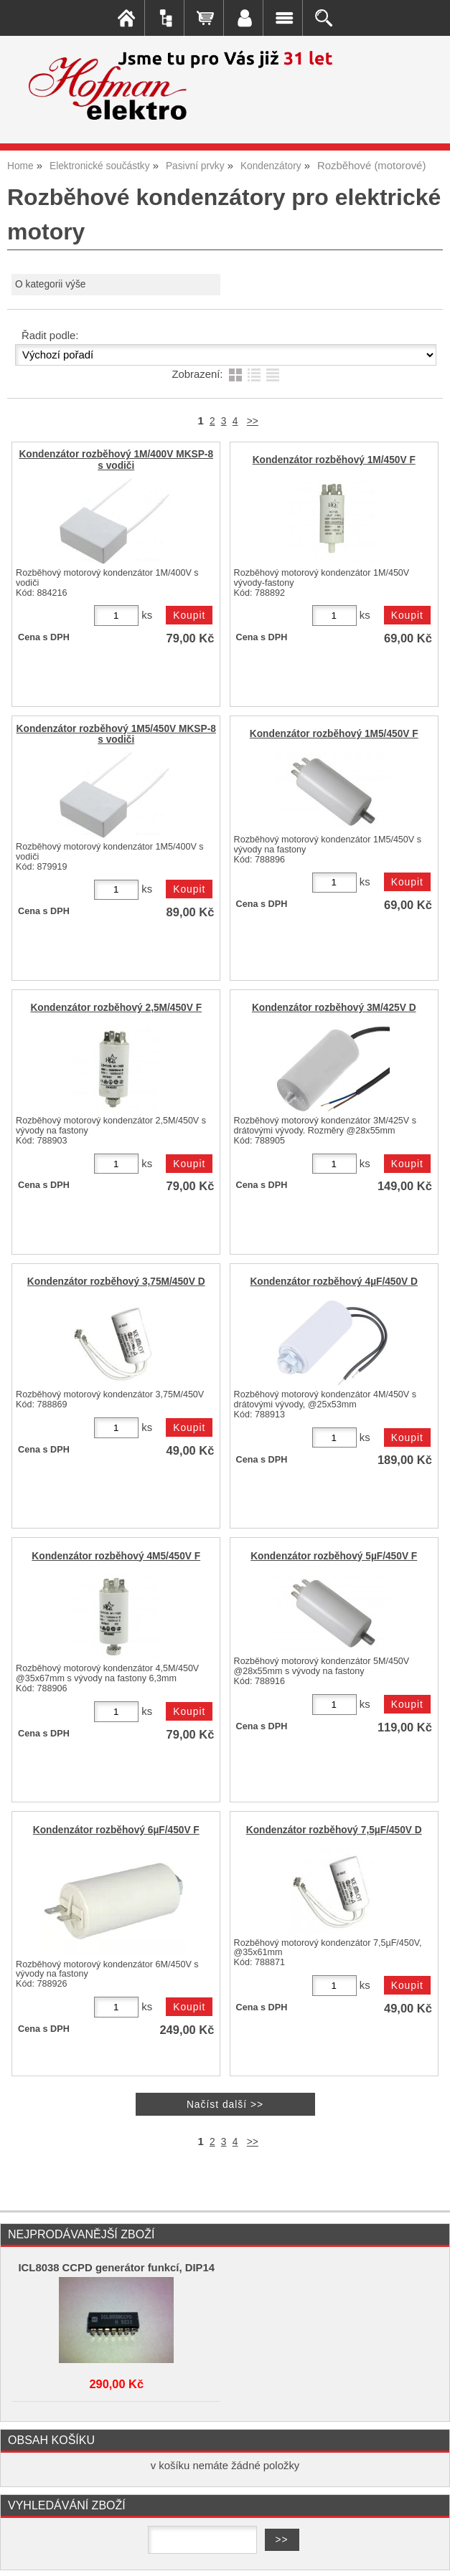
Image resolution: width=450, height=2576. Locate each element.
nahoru (428, 2554)
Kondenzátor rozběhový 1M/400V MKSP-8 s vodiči (116, 459)
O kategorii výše (50, 284)
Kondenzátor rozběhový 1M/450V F (334, 460)
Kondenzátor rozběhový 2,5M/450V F (116, 1007)
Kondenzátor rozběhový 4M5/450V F (116, 1556)
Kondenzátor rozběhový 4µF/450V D (334, 1281)
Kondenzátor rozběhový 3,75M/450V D (116, 1281)
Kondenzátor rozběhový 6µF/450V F (116, 1830)
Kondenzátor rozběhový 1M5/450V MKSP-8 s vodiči (116, 734)
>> (252, 421)
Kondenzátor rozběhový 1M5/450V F (334, 733)
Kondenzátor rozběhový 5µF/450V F (333, 1556)
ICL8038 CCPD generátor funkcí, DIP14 (116, 2267)
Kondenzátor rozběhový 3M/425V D (334, 1007)
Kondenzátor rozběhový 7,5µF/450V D (334, 1830)
